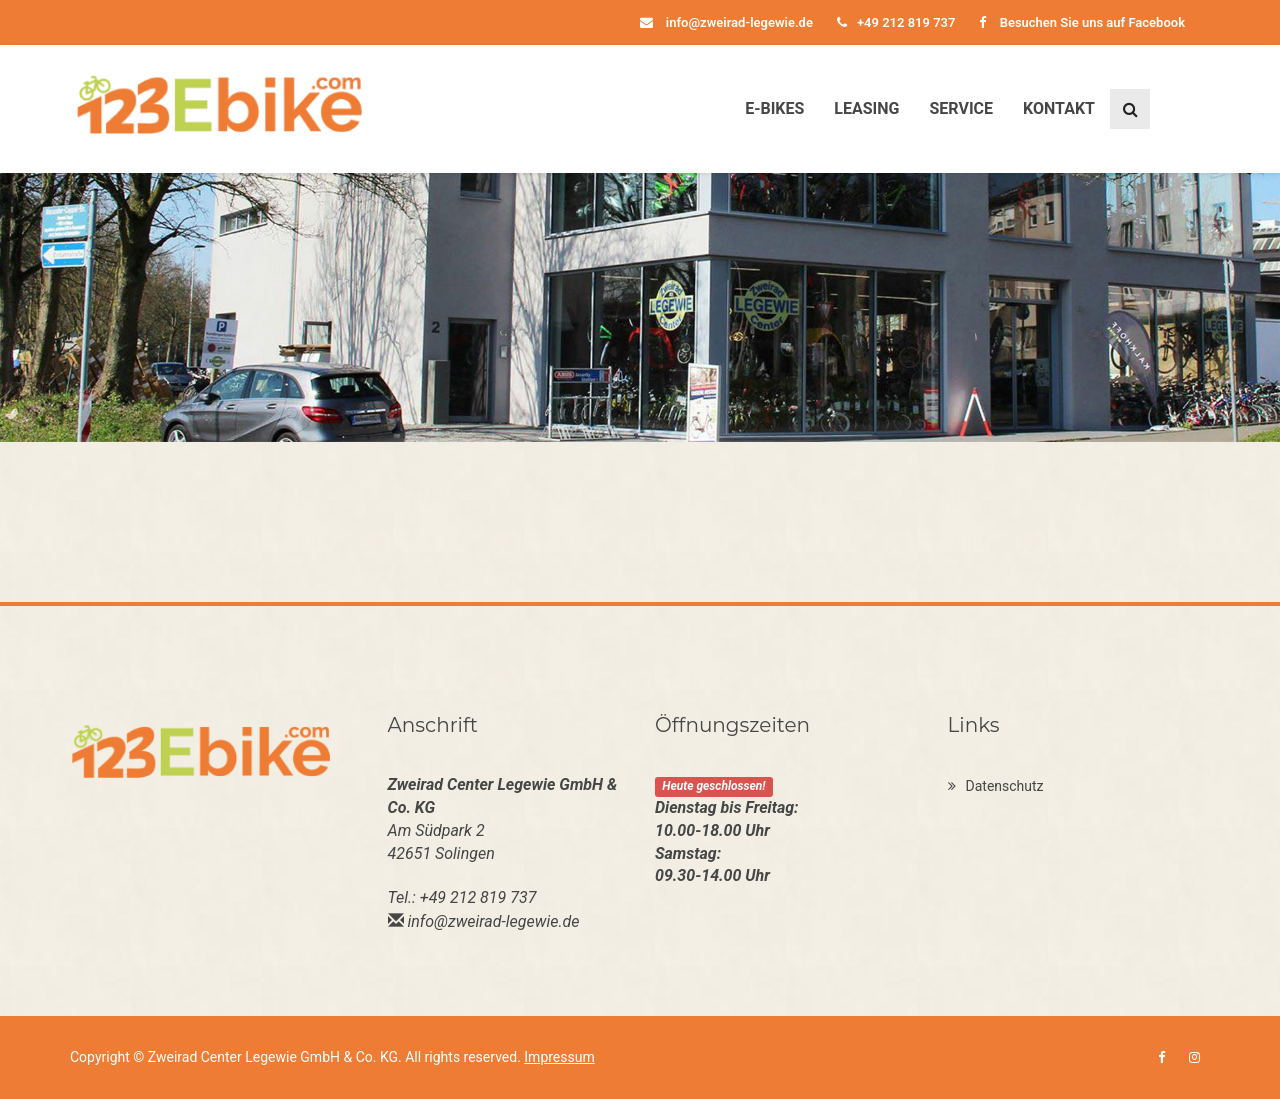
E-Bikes (774, 108)
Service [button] (961, 108)
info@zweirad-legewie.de (726, 22)
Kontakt (1059, 108)
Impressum (559, 1057)
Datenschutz (996, 786)
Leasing (866, 108)
